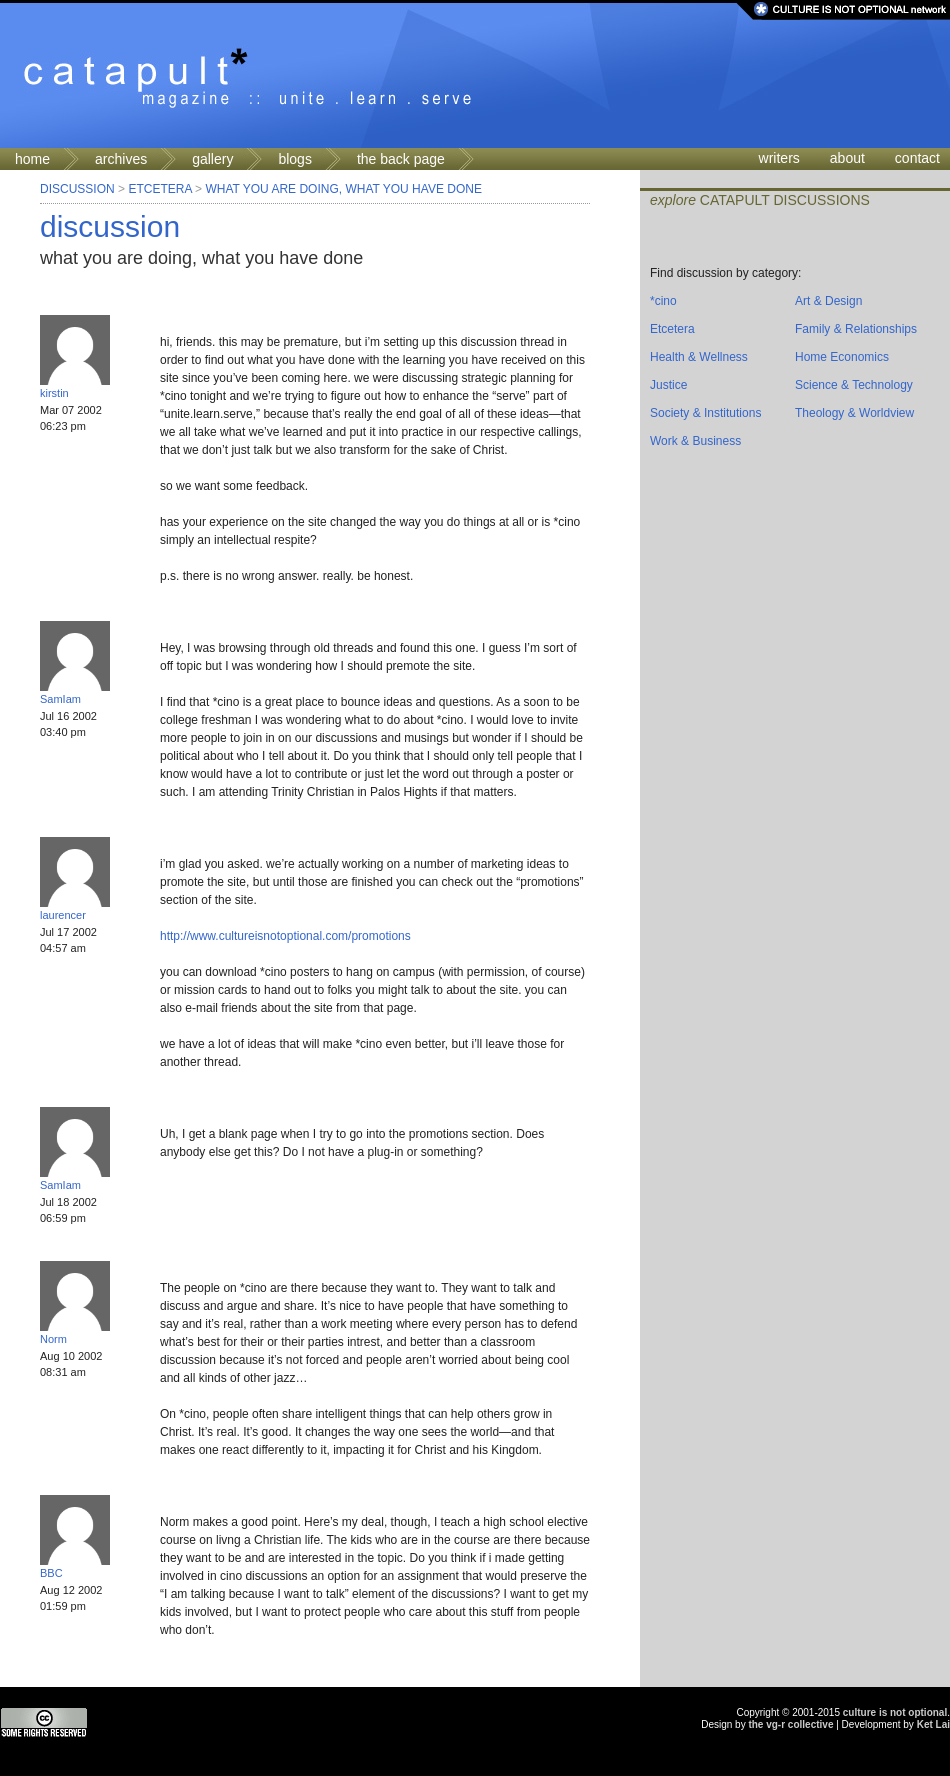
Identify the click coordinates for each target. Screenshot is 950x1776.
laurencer (63, 915)
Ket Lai (933, 1724)
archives (121, 159)
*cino (663, 301)
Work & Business (695, 441)
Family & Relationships (856, 329)
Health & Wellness (699, 357)
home (32, 159)
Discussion (77, 189)
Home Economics (842, 357)
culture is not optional (895, 1712)
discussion (110, 226)
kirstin (54, 393)
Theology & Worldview (854, 413)
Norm (53, 1339)
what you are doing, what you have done (343, 189)
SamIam (60, 699)
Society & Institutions (705, 413)
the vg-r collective (790, 1724)
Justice (668, 385)
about (847, 158)
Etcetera (159, 189)
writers (779, 158)
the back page (401, 159)
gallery (212, 159)
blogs (294, 159)
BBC (51, 1573)
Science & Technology (854, 385)
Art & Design (828, 301)
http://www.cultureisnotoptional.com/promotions (285, 936)
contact (917, 158)
